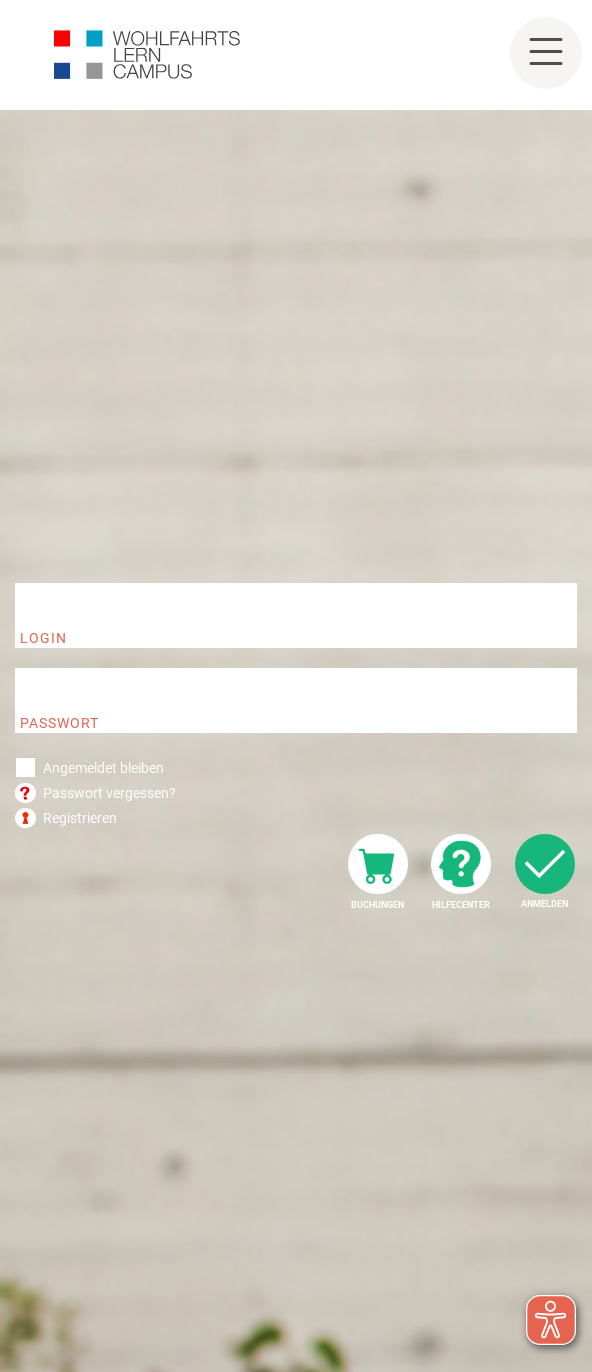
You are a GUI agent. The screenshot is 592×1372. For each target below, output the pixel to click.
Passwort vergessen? (109, 793)
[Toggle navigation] (546, 53)
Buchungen (377, 905)
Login (43, 638)
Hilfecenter (461, 905)
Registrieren (80, 818)
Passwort (59, 723)
